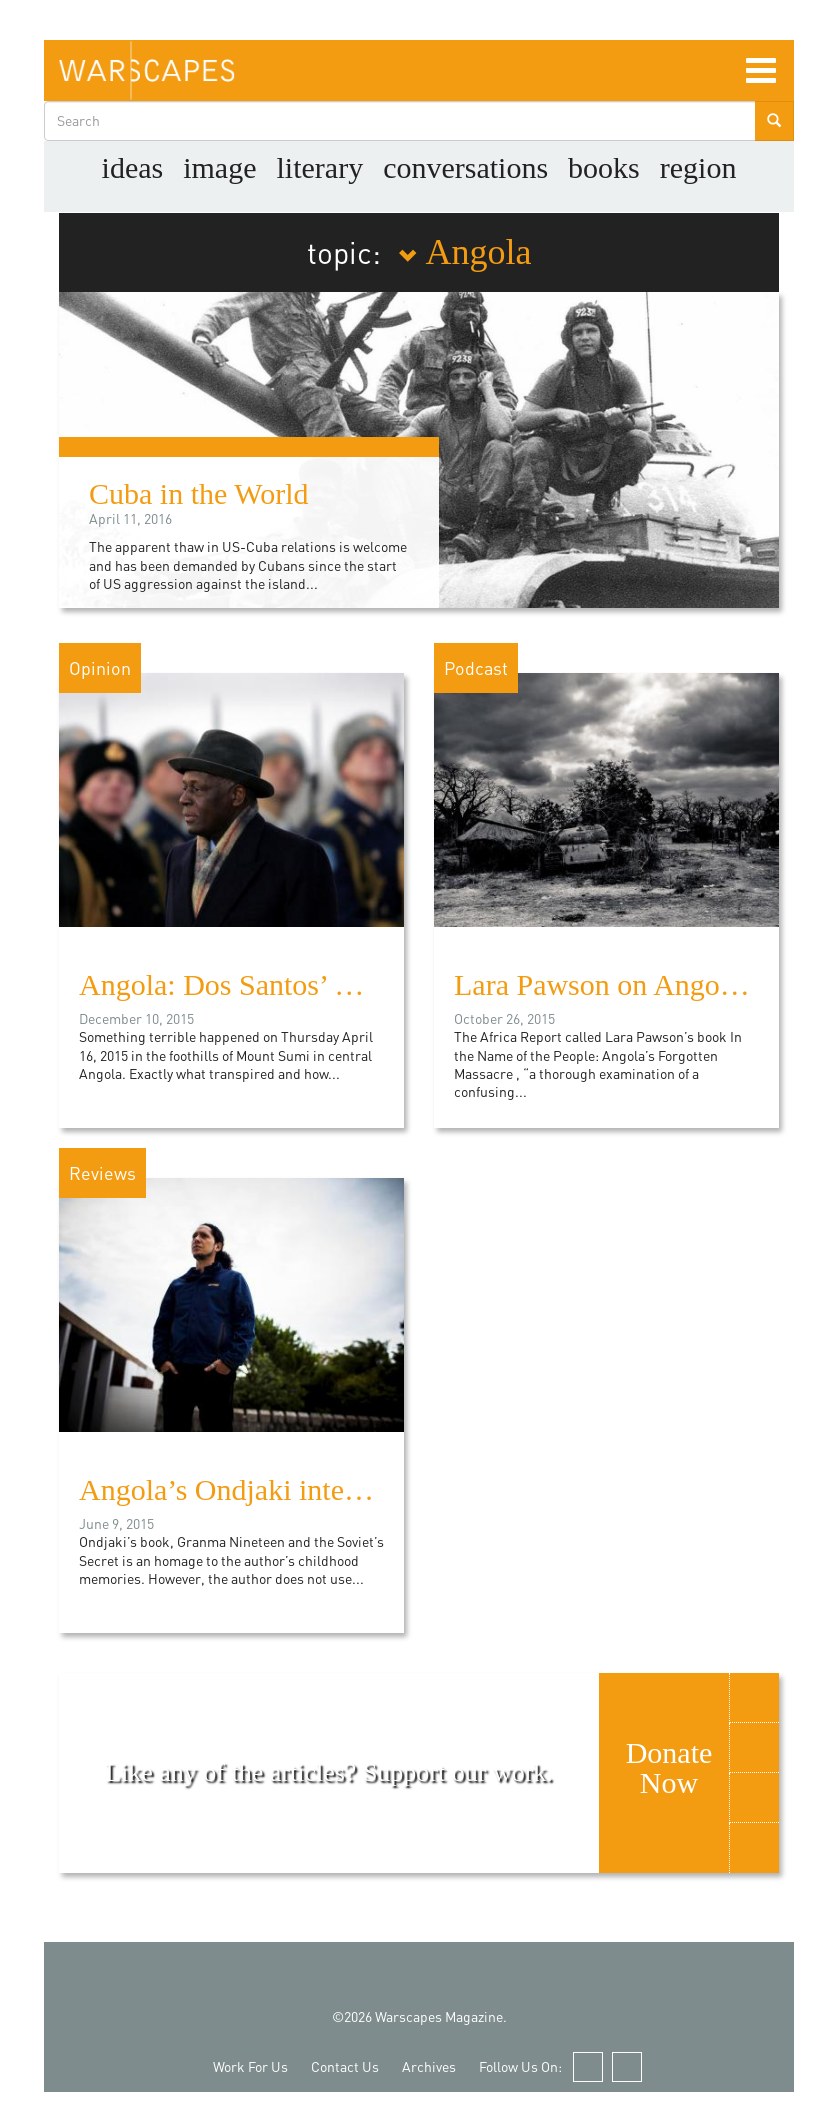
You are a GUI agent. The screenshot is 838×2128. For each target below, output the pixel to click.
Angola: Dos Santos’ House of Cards (300, 984)
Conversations (465, 167)
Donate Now (669, 1768)
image (219, 167)
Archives (429, 2066)
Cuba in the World (199, 493)
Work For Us (250, 2066)
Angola (465, 252)
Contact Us (345, 2066)
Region (698, 167)
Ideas (133, 167)
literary (320, 167)
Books (604, 167)
